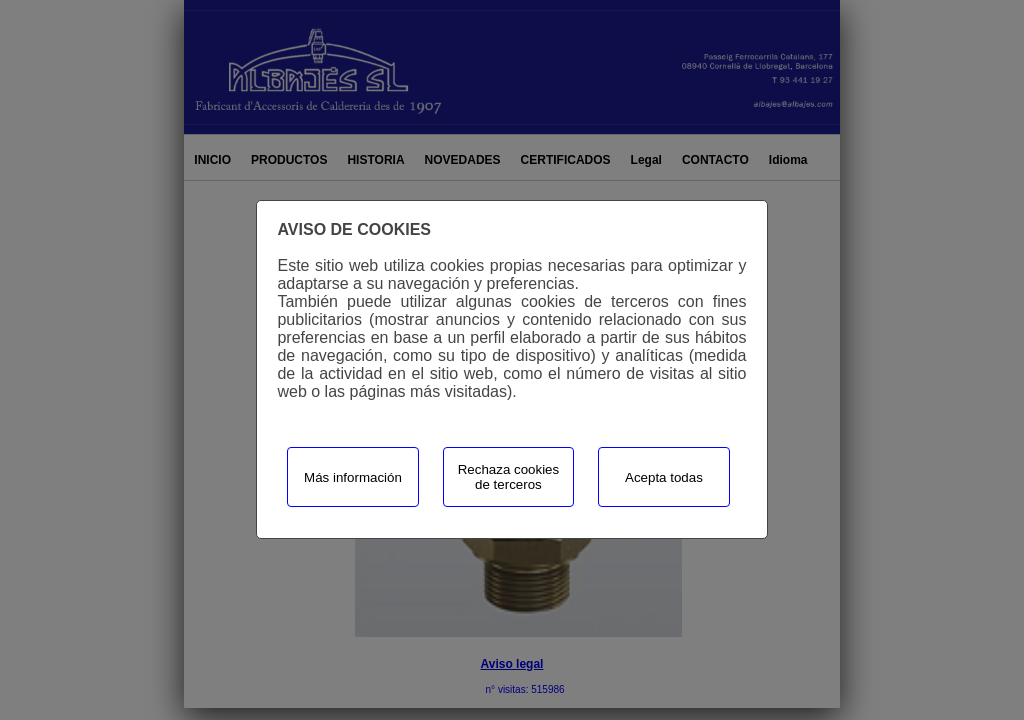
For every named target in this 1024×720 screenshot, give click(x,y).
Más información (353, 477)
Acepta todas (664, 477)
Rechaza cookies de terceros (509, 477)
